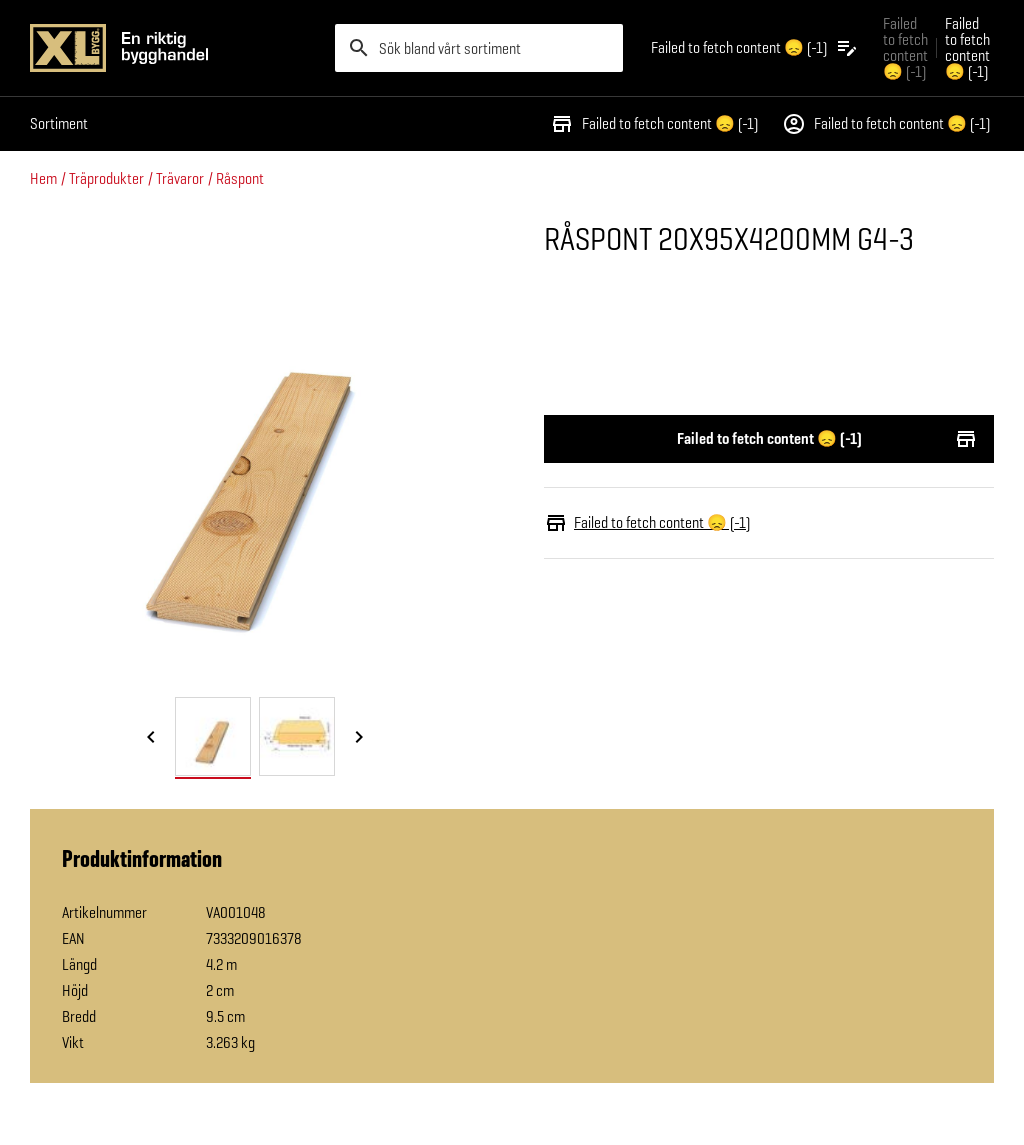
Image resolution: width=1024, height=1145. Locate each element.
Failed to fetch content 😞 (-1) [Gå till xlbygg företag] (905, 47)
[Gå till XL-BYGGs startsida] (174, 48)
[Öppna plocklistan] (755, 48)
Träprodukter (106, 178)
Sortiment (59, 123)
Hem (43, 178)
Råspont (240, 178)
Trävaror (180, 178)
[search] (479, 48)
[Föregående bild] (151, 738)
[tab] (213, 736)
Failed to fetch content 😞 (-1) (654, 124)
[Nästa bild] (359, 738)
